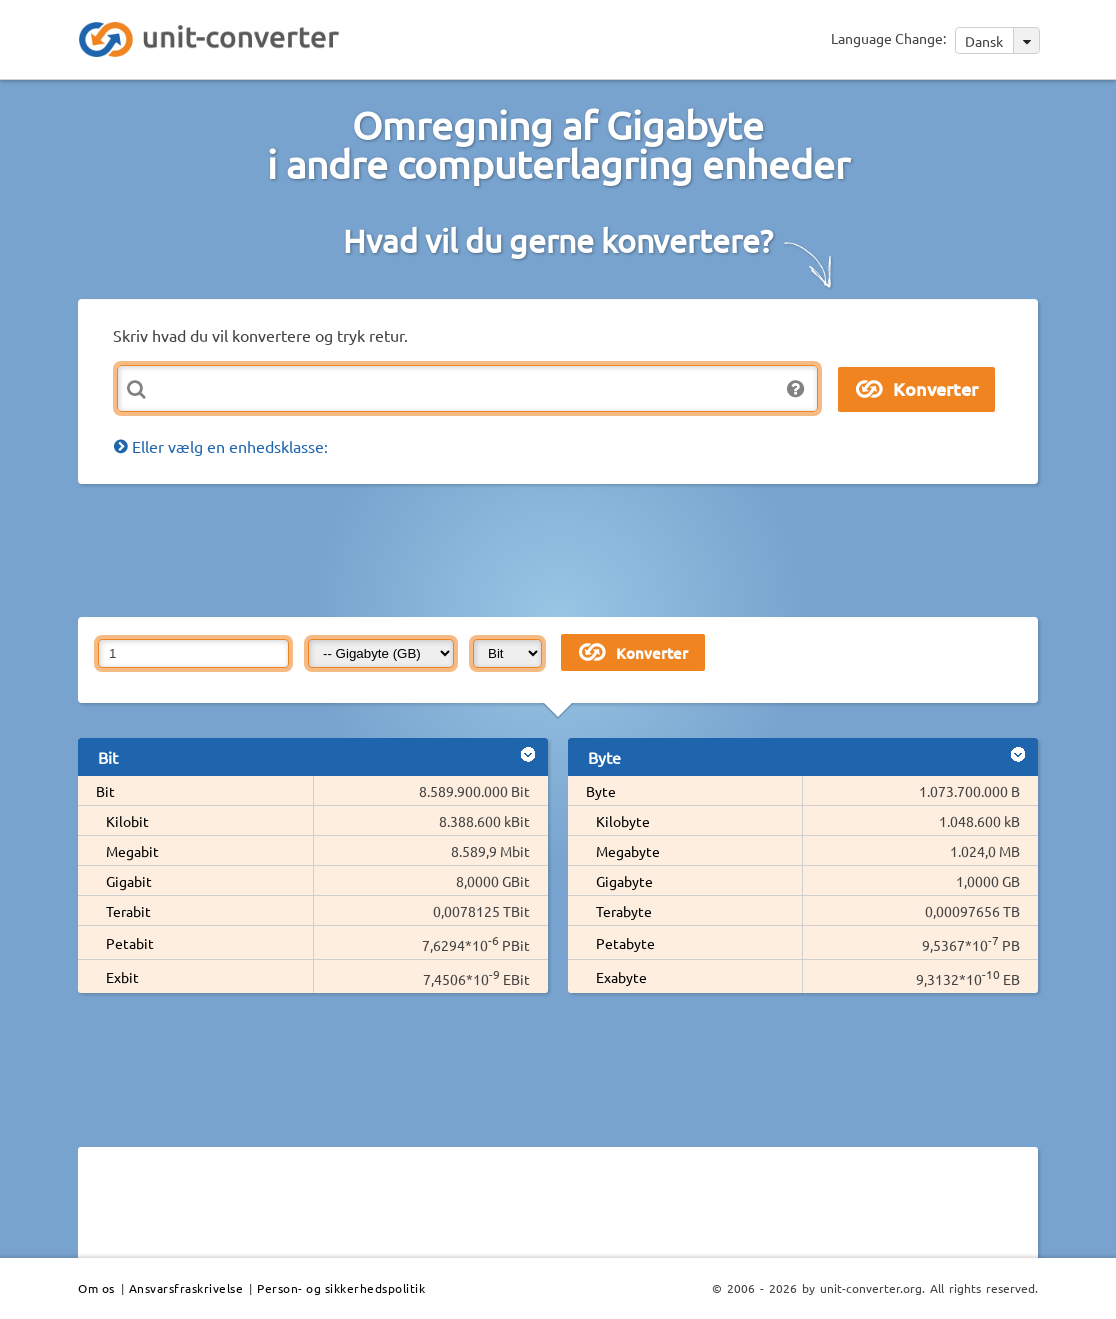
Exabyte (621, 977)
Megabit (132, 851)
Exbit (122, 977)
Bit (105, 791)
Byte (601, 791)
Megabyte (628, 851)
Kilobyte (623, 821)
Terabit (128, 911)
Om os (96, 1288)
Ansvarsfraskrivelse (186, 1288)
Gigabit (129, 881)
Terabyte (624, 911)
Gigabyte (624, 881)
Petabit (130, 943)
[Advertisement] (563, 549)
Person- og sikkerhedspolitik (341, 1288)
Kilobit (127, 821)
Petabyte (625, 943)
